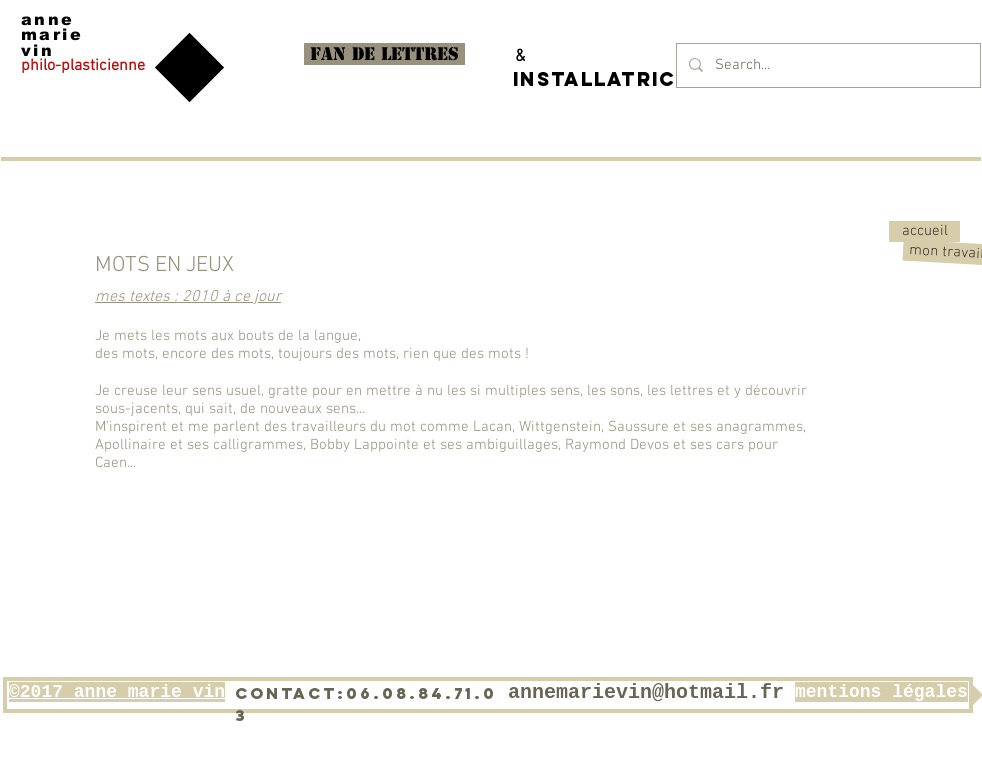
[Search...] (826, 65)
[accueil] (924, 231)
